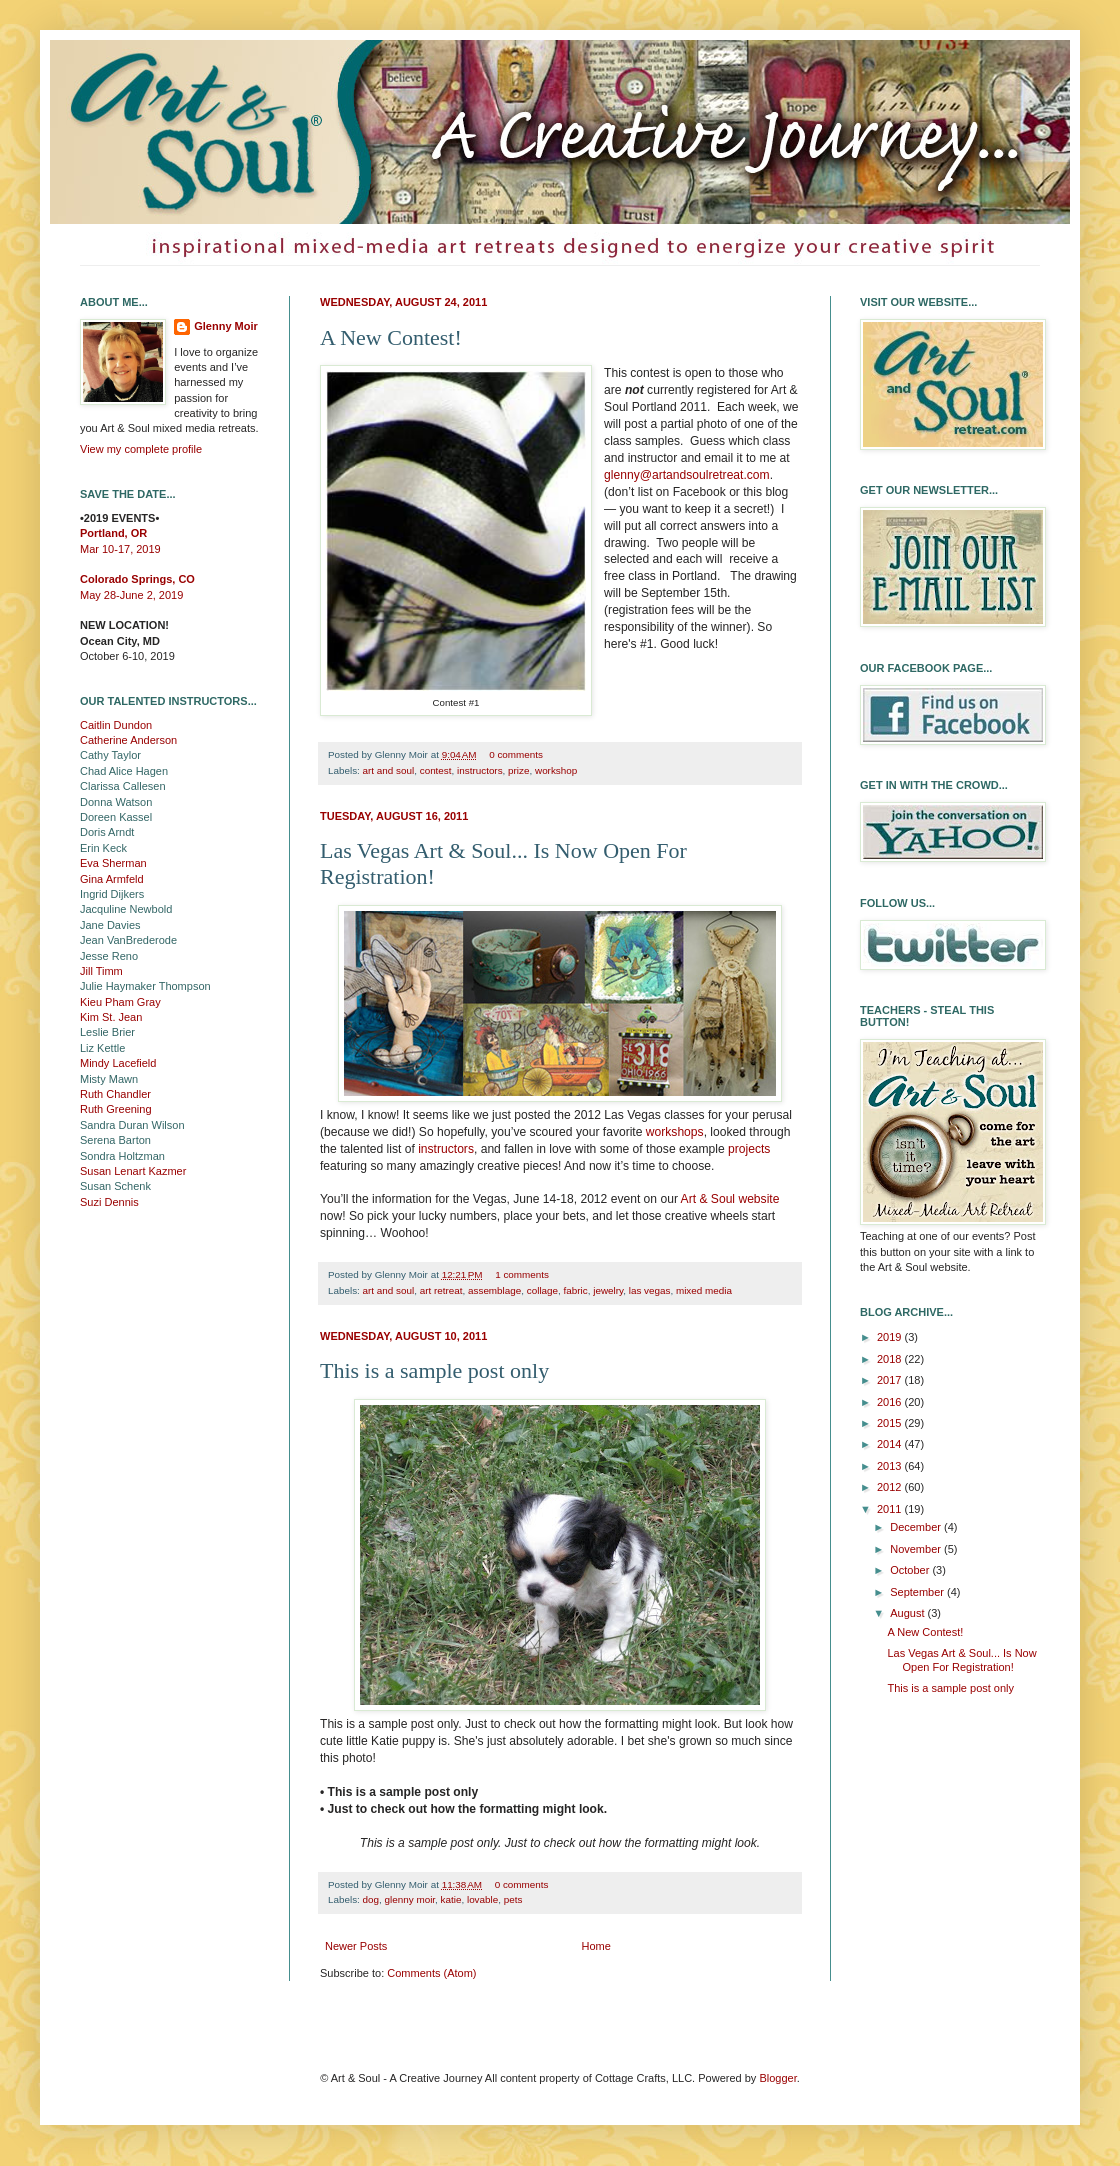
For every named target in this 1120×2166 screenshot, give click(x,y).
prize (518, 770)
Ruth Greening (116, 1109)
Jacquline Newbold (126, 909)
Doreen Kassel (116, 817)
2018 (891, 1359)
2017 (891, 1380)
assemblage (494, 1290)
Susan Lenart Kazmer (133, 1171)
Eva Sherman (113, 863)
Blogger (777, 2078)
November (917, 1549)
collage (542, 1290)
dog (371, 1899)
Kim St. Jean (111, 1017)
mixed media (704, 1290)
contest (436, 770)
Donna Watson (116, 802)
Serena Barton (115, 1140)
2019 (891, 1337)
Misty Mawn (109, 1079)
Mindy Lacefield (118, 1063)
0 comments (516, 754)
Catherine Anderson (128, 740)
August (908, 1613)
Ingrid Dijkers (112, 894)
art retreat (441, 1290)
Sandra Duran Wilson (132, 1125)
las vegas (650, 1290)
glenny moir (410, 1899)
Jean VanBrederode (128, 940)
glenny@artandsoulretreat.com (687, 475)
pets (513, 1899)
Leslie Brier (107, 1032)
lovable (482, 1899)
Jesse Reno (109, 956)
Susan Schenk (115, 1186)
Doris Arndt (107, 832)
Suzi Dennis (109, 1202)
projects (749, 1149)
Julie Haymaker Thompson (145, 986)
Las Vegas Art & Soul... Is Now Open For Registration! (961, 1659)
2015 (891, 1423)
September (918, 1592)
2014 (891, 1444)
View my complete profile (141, 449)
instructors (480, 770)
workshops (675, 1132)
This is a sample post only (434, 1370)
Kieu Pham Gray (120, 1002)
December (917, 1527)
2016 (891, 1402)
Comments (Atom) (431, 1973)
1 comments (522, 1274)
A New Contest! (391, 337)
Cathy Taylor (110, 755)
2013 (891, 1466)
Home (596, 1946)
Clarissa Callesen (123, 786)
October (911, 1570)
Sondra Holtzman (122, 1156)
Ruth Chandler (115, 1094)
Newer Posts (356, 1946)
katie (451, 1899)
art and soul (389, 770)
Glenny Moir (226, 326)
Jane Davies (110, 925)
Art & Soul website (730, 1199)
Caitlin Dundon (116, 725)
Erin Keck (103, 848)
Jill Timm (101, 971)
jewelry (608, 1290)
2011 (891, 1509)
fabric (576, 1290)
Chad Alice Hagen (124, 771)
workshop (556, 770)
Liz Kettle (102, 1048)
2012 (891, 1487)
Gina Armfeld (112, 879)
